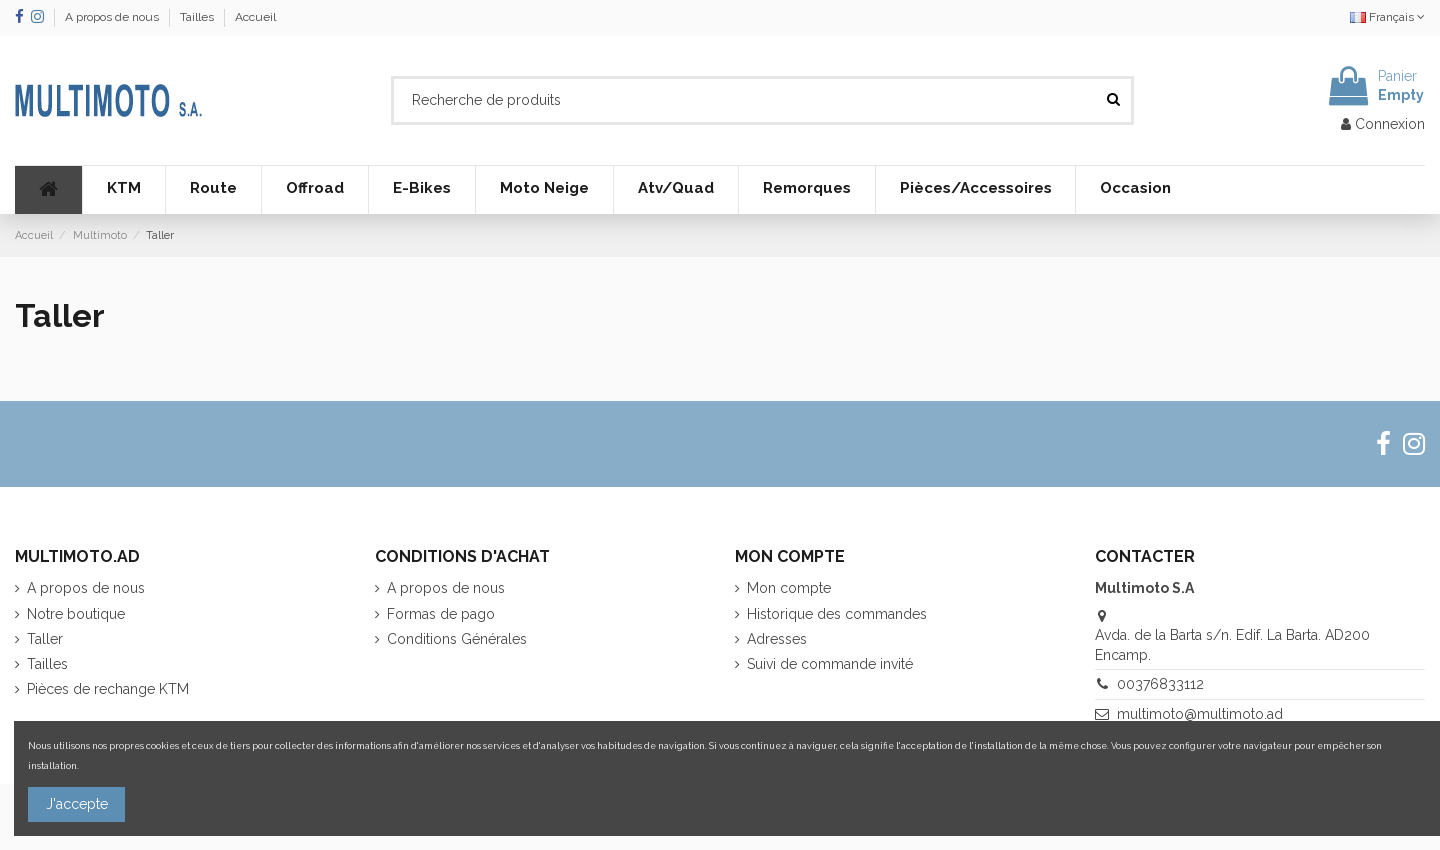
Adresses (777, 639)
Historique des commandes (837, 614)
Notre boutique (76, 614)
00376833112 (1160, 684)
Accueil (255, 17)
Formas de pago (441, 614)
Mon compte (789, 588)
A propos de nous (113, 17)
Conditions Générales (457, 639)
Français (1387, 17)
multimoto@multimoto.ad (1200, 714)
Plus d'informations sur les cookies (156, 765)
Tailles (198, 17)
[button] (123, 190)
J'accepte (77, 804)
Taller (45, 639)
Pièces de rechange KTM (108, 689)
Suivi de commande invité (830, 664)
